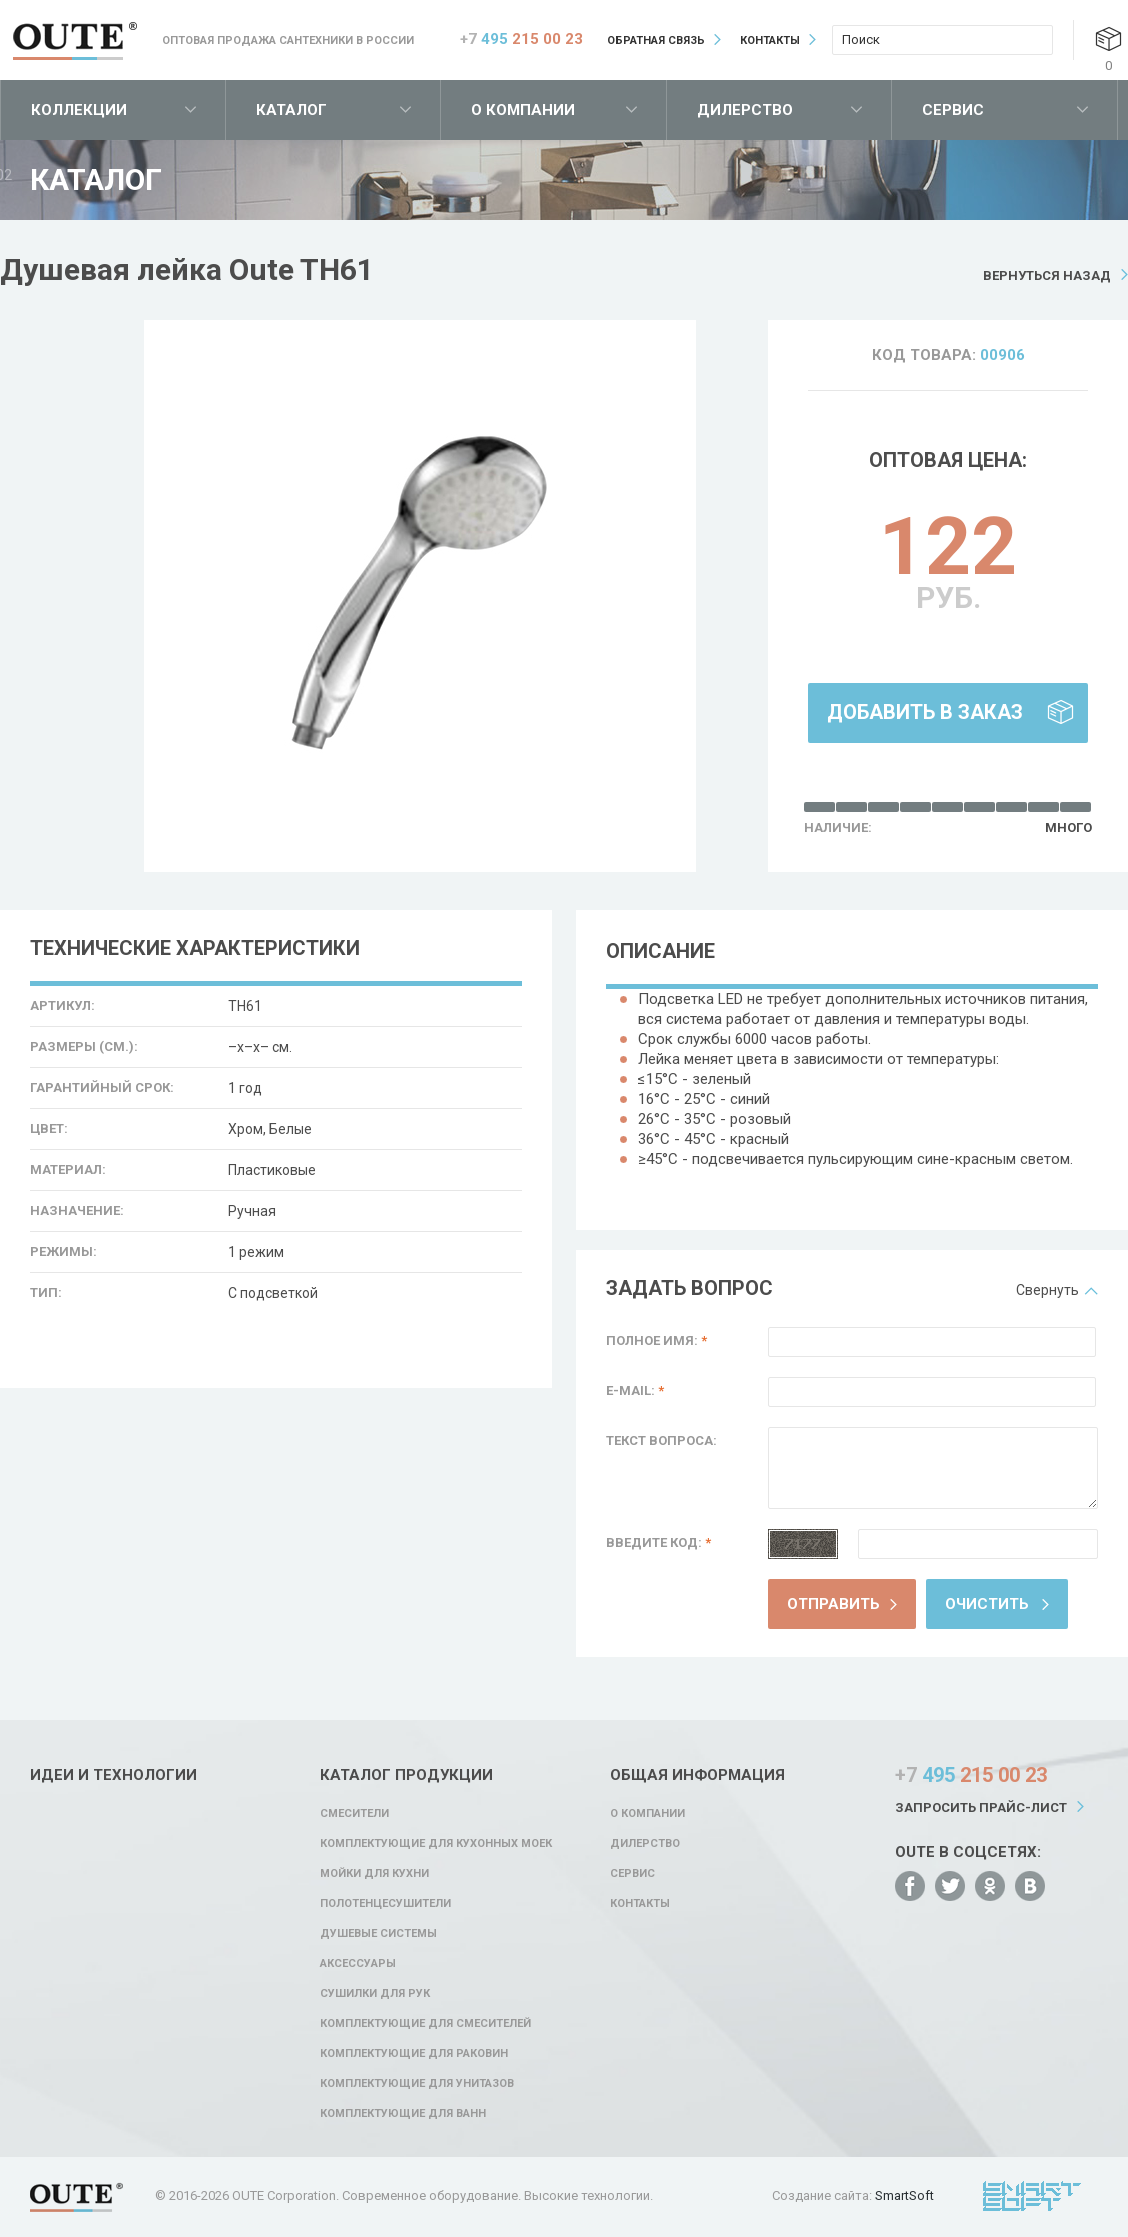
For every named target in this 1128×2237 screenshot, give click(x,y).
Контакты (770, 40)
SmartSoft (904, 2195)
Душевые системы (378, 1933)
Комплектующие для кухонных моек (436, 1843)
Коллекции (79, 110)
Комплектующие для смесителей (425, 2023)
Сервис (953, 110)
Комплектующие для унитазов (417, 2083)
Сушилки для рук (375, 1993)
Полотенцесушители (385, 1903)
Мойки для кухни (374, 1873)
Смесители (354, 1813)
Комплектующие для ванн (403, 2113)
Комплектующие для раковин (414, 2053)
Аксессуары (358, 1963)
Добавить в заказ (925, 712)
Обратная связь (656, 40)
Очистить (987, 1604)
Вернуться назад (1047, 275)
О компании (523, 110)
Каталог (291, 110)
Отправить (833, 1604)
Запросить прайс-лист (981, 1807)
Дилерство (745, 110)
